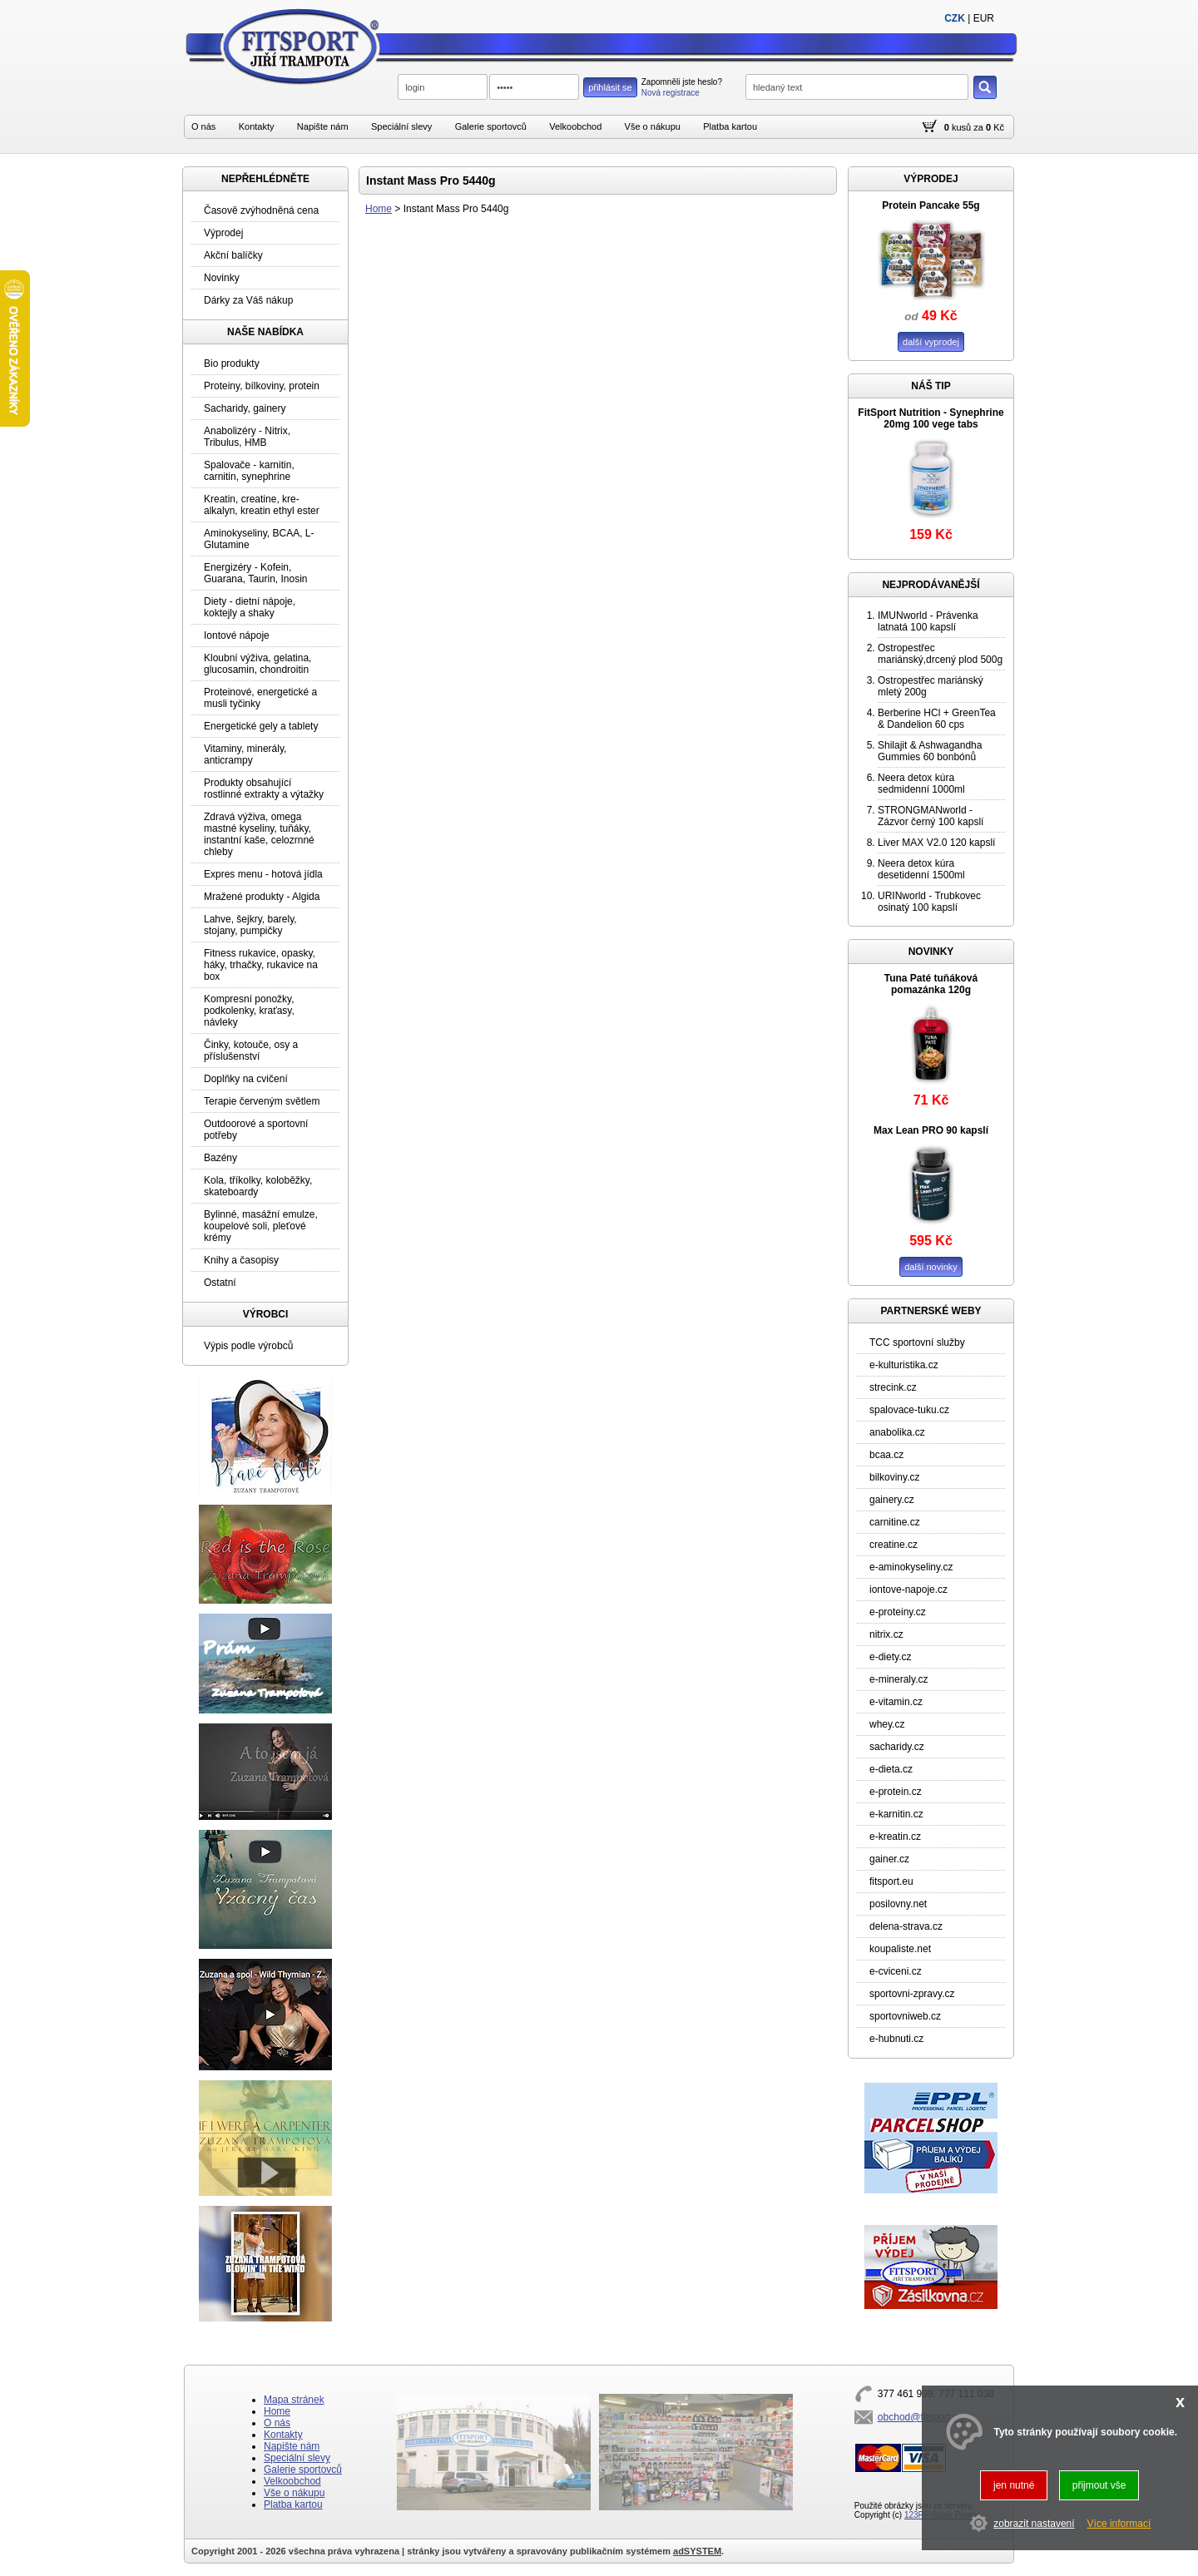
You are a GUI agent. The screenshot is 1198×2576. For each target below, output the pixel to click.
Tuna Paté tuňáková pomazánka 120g (931, 984)
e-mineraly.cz (898, 1679)
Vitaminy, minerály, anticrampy (245, 754)
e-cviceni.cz (895, 1971)
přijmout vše (1099, 2485)
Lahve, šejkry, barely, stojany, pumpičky (250, 925)
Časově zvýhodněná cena (261, 210)
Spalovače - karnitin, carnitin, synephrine (249, 470)
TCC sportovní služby (917, 1342)
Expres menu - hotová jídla (263, 874)
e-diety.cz (890, 1657)
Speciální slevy (401, 126)
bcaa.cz (886, 1455)
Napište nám (323, 126)
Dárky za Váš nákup (248, 300)
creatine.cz (893, 1544)
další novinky (931, 1267)
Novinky (222, 278)
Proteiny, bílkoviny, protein (261, 386)
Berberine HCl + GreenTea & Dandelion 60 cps (937, 718)
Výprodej (223, 233)
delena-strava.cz (906, 1926)
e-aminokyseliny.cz (911, 1567)
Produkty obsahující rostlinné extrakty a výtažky (264, 788)
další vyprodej (931, 342)
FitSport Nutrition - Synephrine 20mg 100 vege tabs (930, 418)
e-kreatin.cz (895, 1836)
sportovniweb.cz (905, 2016)
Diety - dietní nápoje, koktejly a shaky (249, 607)
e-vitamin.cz (896, 1702)
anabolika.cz (897, 1432)
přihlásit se (610, 87)
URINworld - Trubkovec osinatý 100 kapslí (929, 901)
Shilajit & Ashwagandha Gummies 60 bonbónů (930, 751)
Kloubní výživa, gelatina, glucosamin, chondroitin (257, 663)
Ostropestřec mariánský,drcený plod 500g (940, 653)
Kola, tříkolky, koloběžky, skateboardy (258, 1186)
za (978, 127)
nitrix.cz (886, 1634)
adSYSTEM (697, 2551)
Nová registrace (670, 92)
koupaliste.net (900, 1949)
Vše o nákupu (653, 126)
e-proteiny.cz (897, 1612)
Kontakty (257, 126)
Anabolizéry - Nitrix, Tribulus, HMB (247, 436)
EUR (983, 18)
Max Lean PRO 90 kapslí (931, 1130)
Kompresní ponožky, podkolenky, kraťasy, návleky (249, 1010)
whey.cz (886, 1724)
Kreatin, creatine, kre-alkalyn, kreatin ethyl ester (261, 505)
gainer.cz (889, 1859)
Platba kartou (730, 126)
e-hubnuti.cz (896, 2038)
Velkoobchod (575, 126)
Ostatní (220, 1282)
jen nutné (1013, 2485)
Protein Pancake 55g (930, 205)
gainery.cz (891, 1500)
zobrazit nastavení (1033, 2523)
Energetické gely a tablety (261, 726)
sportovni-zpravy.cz (911, 1994)
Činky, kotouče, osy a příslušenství (251, 1050)
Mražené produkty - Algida (261, 896)
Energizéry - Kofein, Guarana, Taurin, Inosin (256, 573)
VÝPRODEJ (930, 179)
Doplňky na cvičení (246, 1079)
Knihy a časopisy (241, 1260)
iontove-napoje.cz (908, 1589)
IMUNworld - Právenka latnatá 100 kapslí (928, 621)
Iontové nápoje (237, 635)
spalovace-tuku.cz (909, 1410)
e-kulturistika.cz (903, 1365)
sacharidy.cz (896, 1747)
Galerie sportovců (491, 126)
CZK (954, 18)
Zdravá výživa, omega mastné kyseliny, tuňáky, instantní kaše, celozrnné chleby (259, 834)
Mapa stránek (294, 2399)
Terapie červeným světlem (261, 1101)
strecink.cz (893, 1387)
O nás (203, 126)
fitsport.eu (891, 1881)
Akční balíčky (233, 255)
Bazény (220, 1158)
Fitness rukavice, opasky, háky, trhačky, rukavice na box (261, 964)
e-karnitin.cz (896, 1814)
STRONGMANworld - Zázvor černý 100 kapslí (930, 816)
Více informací (1119, 2523)
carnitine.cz (894, 1522)
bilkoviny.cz (894, 1477)
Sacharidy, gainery (245, 408)
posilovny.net (898, 1904)
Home (378, 209)
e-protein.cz (895, 1791)
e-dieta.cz (891, 1769)
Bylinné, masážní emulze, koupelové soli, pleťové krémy (261, 1226)
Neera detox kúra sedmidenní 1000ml (921, 783)
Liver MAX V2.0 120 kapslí (936, 842)
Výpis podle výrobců (248, 1346)
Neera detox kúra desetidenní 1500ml (921, 869)
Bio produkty (232, 363)
